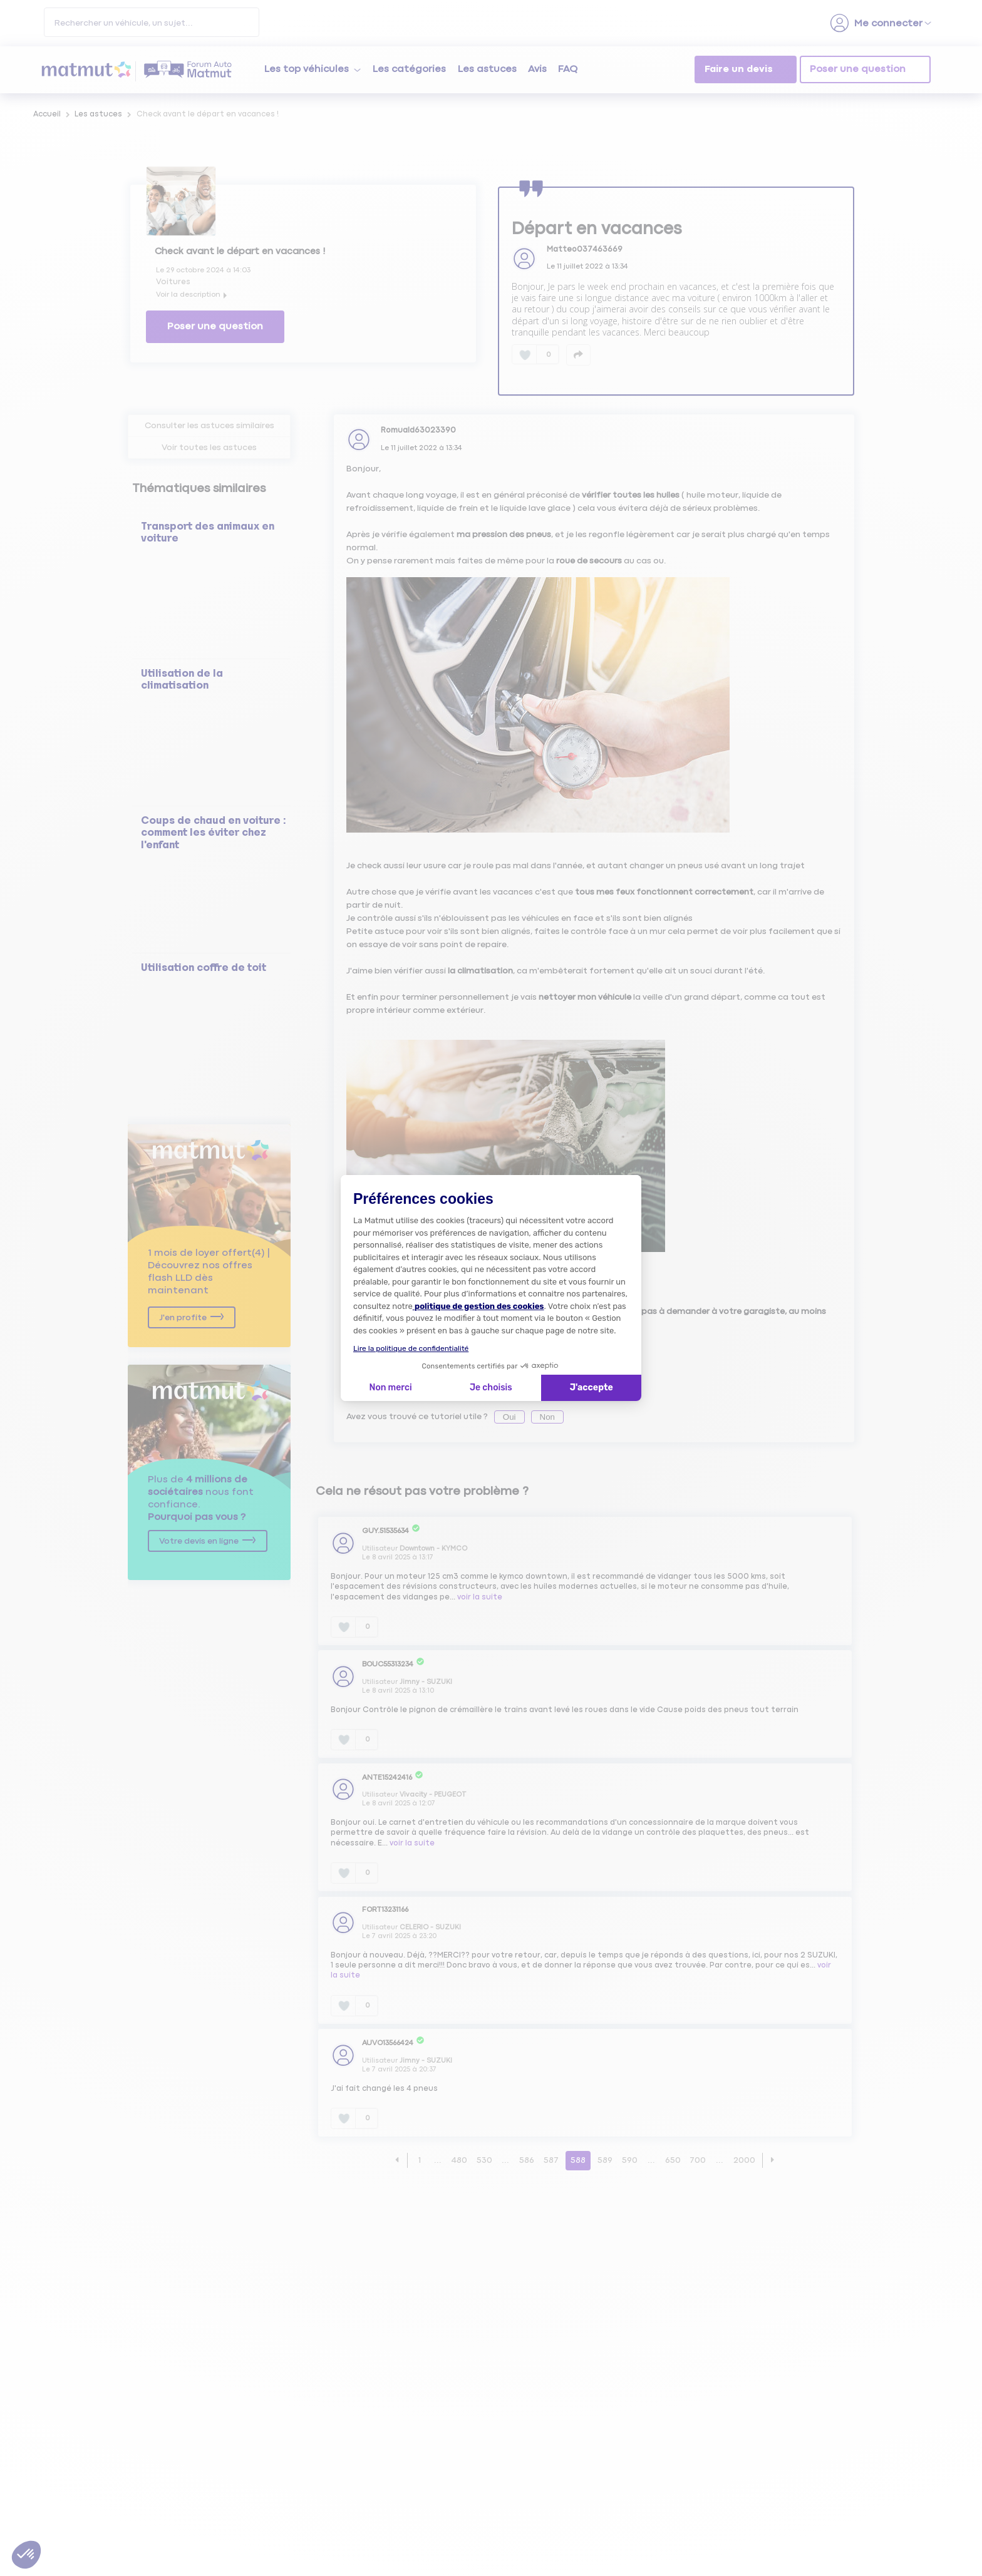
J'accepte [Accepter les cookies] (591, 1387)
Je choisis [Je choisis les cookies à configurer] (491, 1387)
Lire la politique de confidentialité (410, 1348)
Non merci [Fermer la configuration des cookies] (390, 1387)
